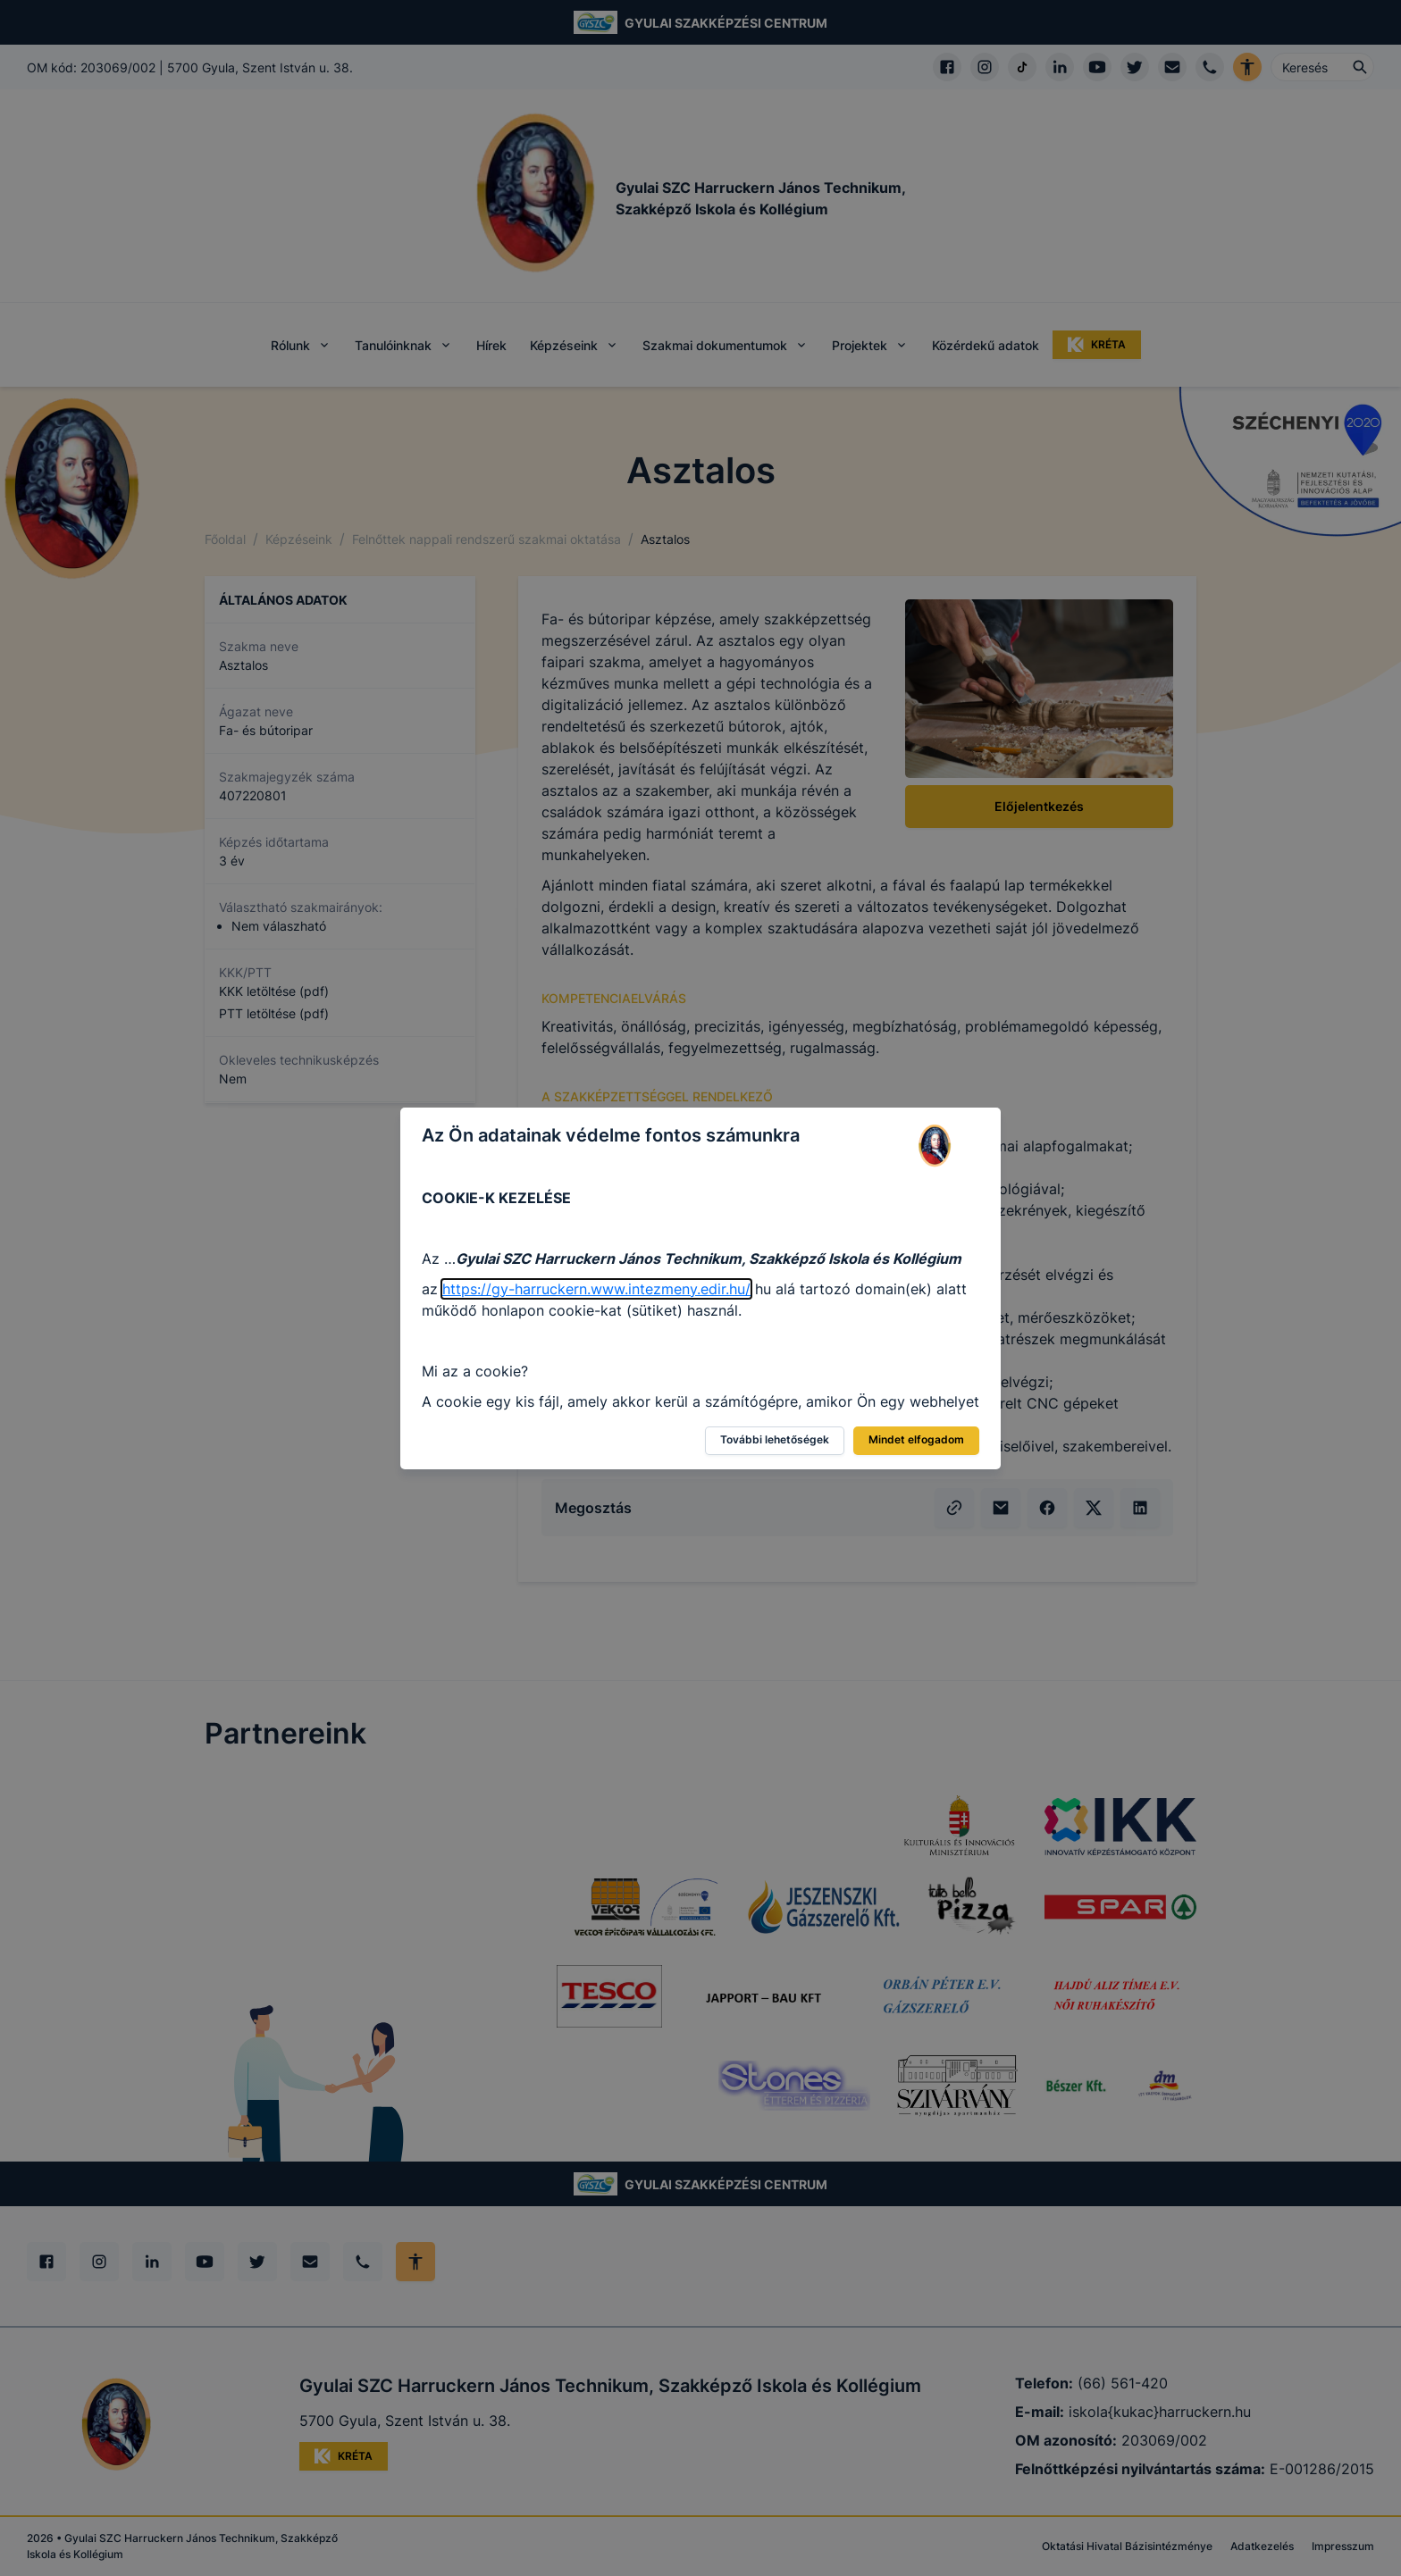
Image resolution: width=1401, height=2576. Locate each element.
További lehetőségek (774, 1439)
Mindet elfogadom (916, 1439)
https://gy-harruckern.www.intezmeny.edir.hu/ (596, 1289)
